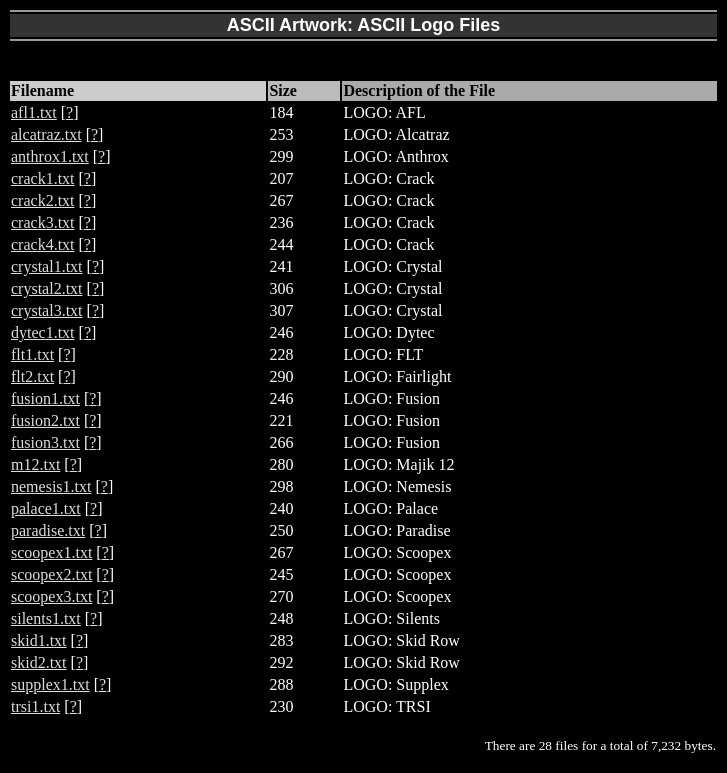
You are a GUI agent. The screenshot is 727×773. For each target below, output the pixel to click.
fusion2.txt (45, 420)
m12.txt (35, 464)
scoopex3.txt (51, 596)
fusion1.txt (45, 398)
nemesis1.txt (51, 486)
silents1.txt (46, 618)
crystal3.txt (47, 310)
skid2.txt (39, 662)
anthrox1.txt (50, 156)
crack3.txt (43, 222)
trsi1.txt (35, 706)
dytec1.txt (43, 332)
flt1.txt (32, 354)
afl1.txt (34, 112)
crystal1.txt (47, 266)
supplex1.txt (50, 684)
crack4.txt (43, 244)
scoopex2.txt (51, 574)
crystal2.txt (47, 288)
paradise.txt (48, 530)
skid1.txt (39, 640)
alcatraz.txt (46, 134)
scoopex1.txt (51, 552)
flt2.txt (32, 376)
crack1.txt (43, 178)
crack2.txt (43, 200)
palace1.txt (46, 508)
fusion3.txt (45, 442)
